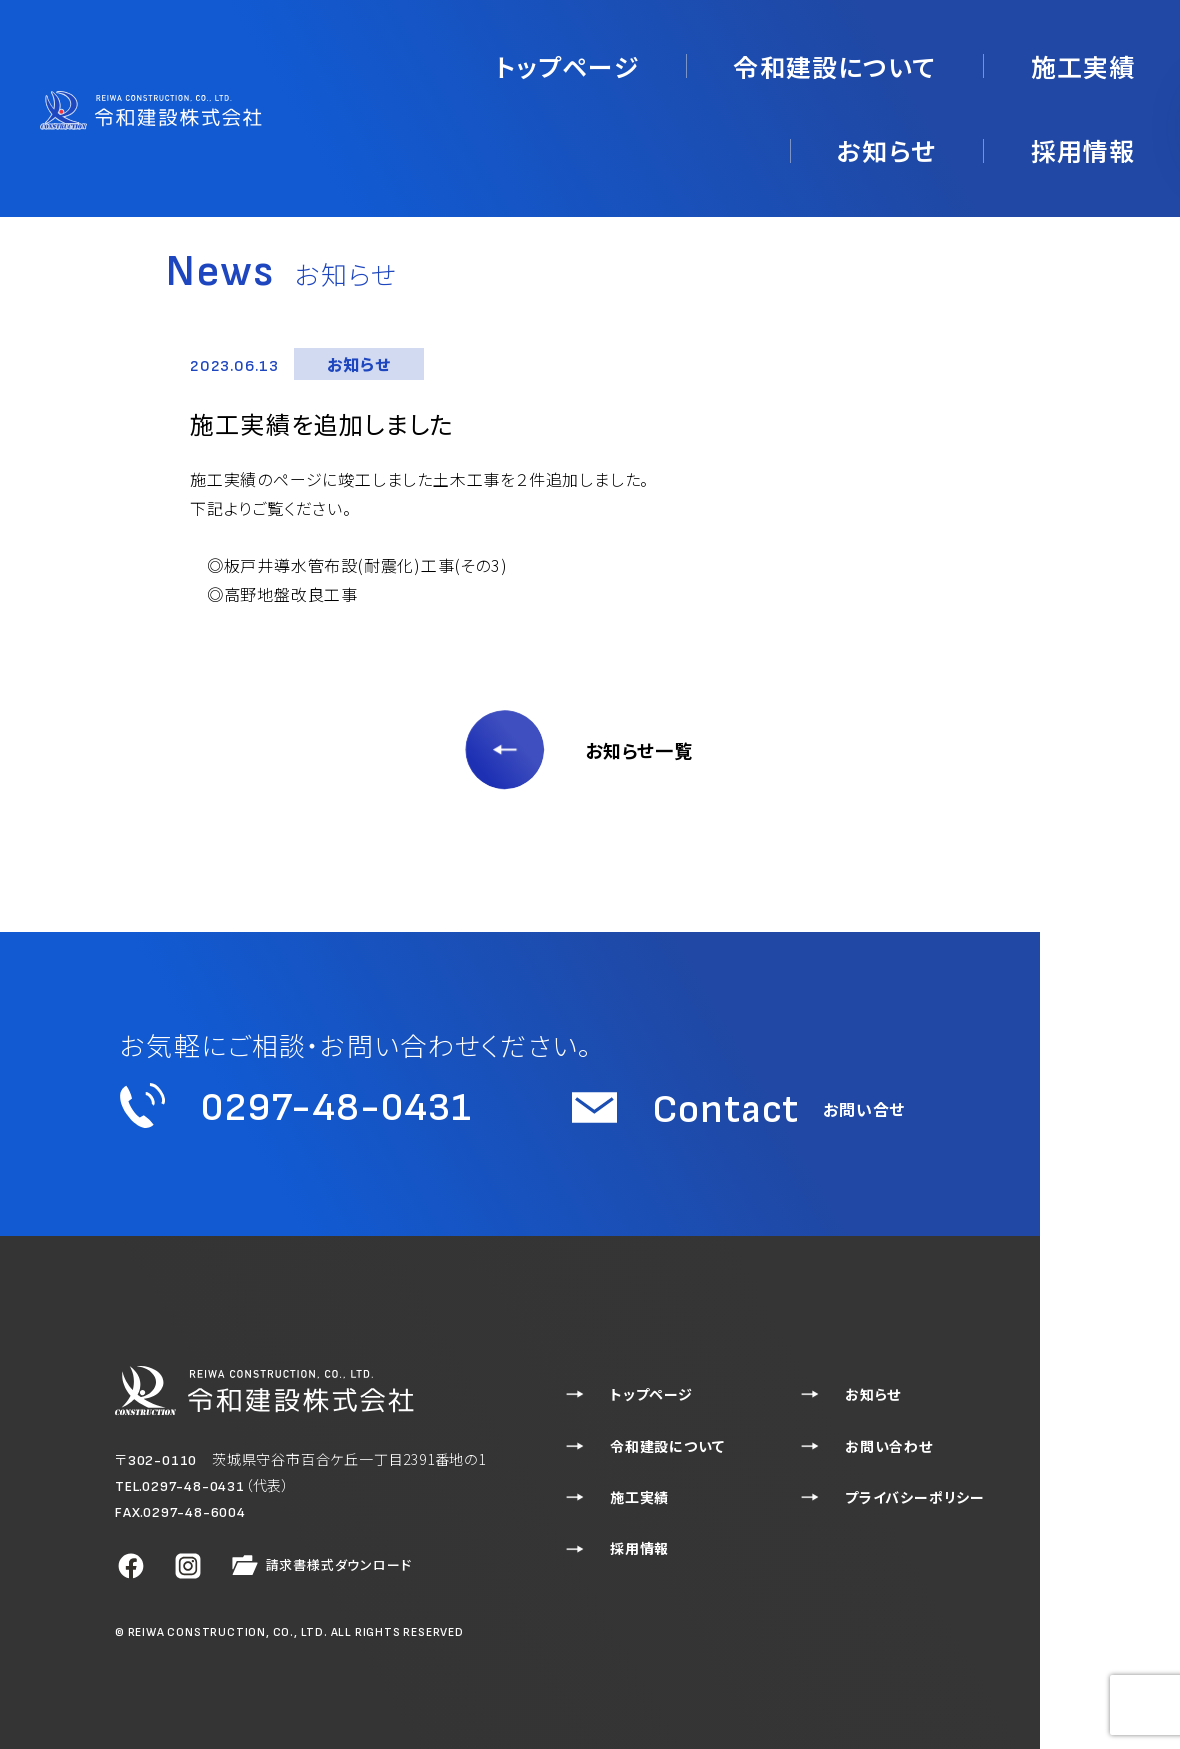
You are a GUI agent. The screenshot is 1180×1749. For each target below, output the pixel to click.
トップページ (451, 59)
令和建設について (638, 59)
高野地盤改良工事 (291, 594)
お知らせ (955, 59)
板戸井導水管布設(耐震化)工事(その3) (366, 565)
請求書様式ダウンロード (320, 1566)
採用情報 (1097, 59)
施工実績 (813, 59)
